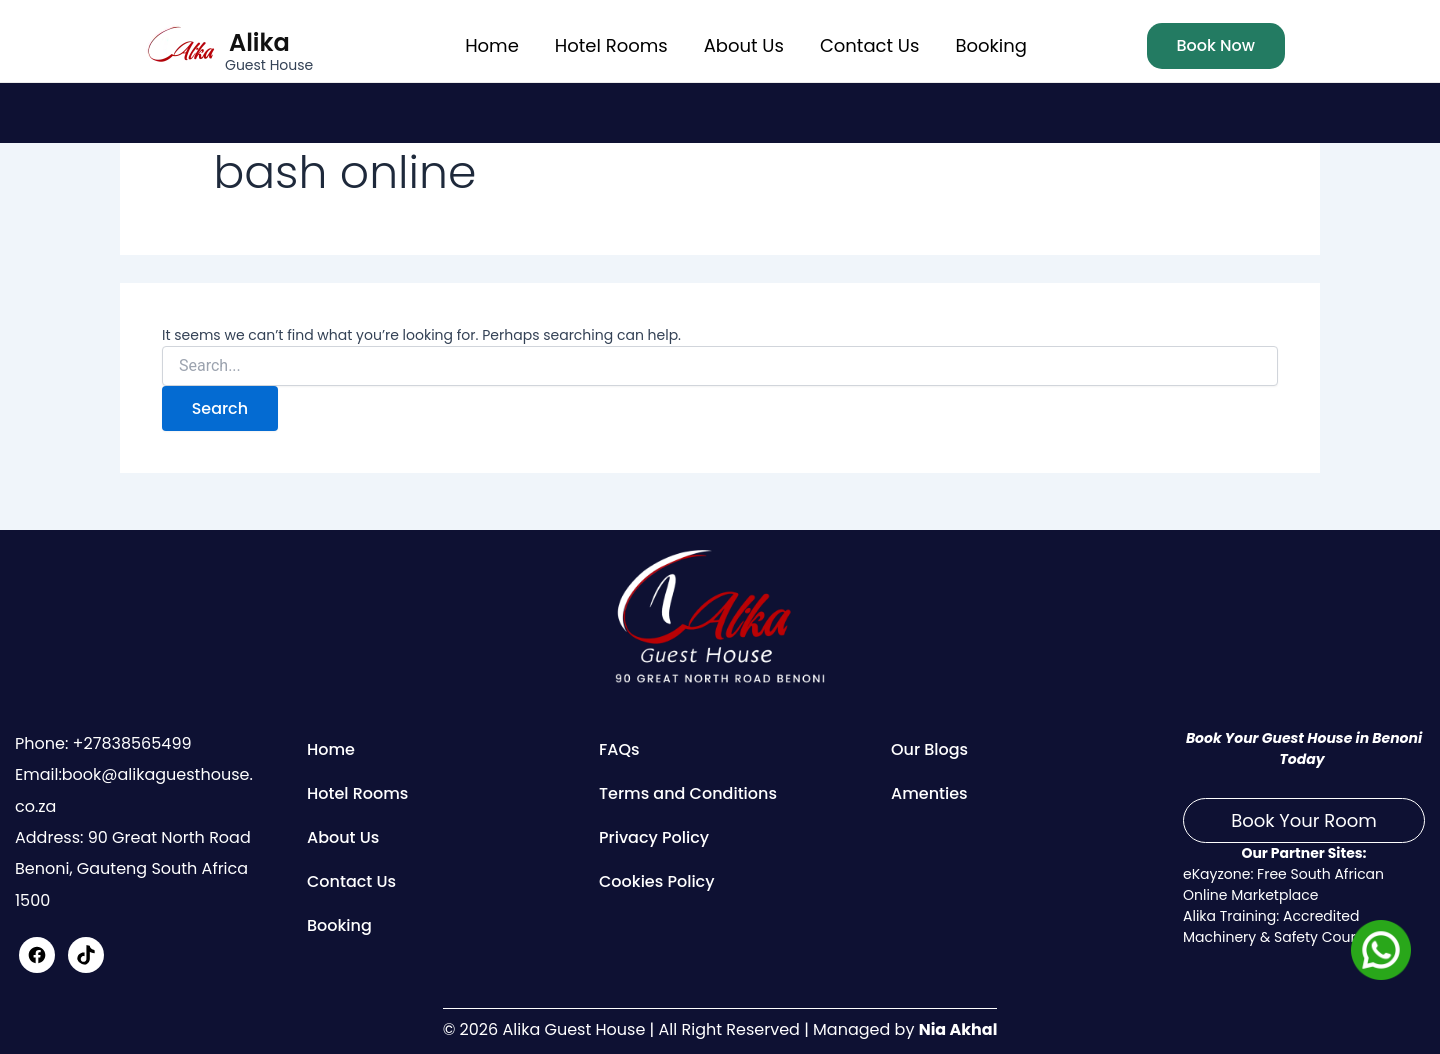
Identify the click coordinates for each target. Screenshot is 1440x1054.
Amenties (929, 793)
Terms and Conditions (688, 793)
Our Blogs (929, 749)
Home (492, 45)
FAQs (619, 749)
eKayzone (1216, 874)
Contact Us (870, 45)
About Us (744, 45)
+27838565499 (129, 743)
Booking (990, 45)
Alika (259, 42)
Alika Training (1229, 916)
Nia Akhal (957, 1029)
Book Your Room (1304, 820)
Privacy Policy (654, 837)
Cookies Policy (657, 881)
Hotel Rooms (611, 45)
